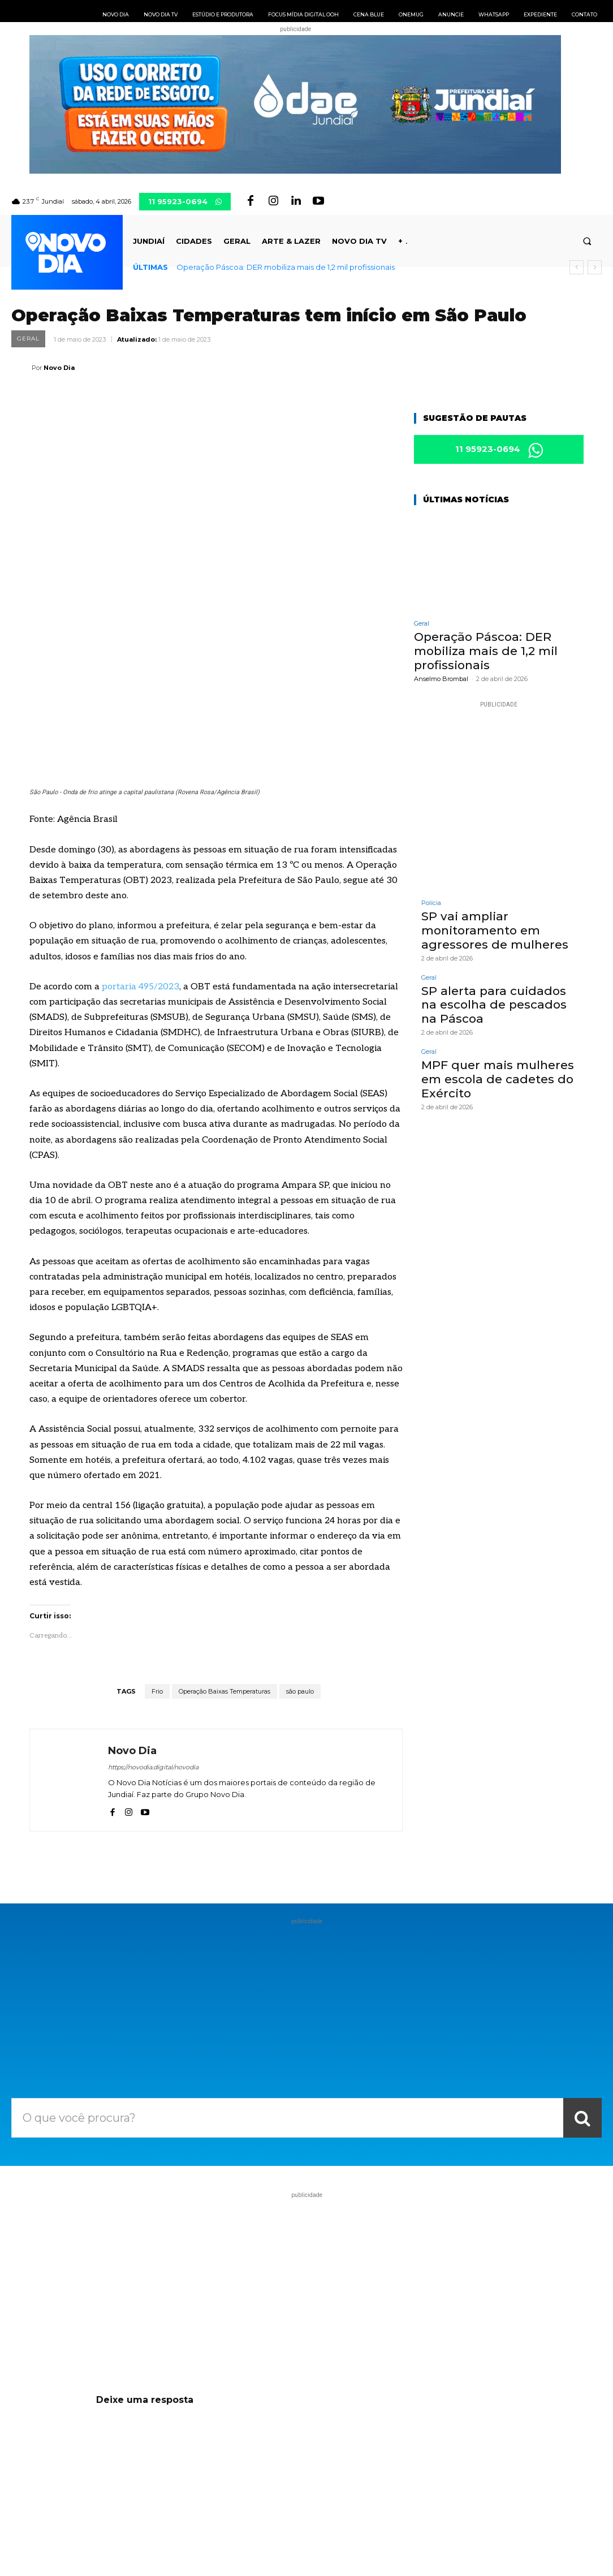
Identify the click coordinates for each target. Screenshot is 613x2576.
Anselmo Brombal (441, 679)
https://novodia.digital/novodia (153, 1617)
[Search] (582, 1968)
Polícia (431, 904)
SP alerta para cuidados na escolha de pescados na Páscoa (498, 1003)
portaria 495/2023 (140, 837)
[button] (587, 241)
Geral (28, 338)
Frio (157, 1541)
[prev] (576, 267)
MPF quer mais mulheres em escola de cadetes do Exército (495, 1076)
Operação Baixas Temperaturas (224, 1541)
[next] (595, 267)
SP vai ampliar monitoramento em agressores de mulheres (492, 930)
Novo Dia (59, 368)
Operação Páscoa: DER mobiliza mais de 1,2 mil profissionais (285, 267)
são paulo (300, 1541)
